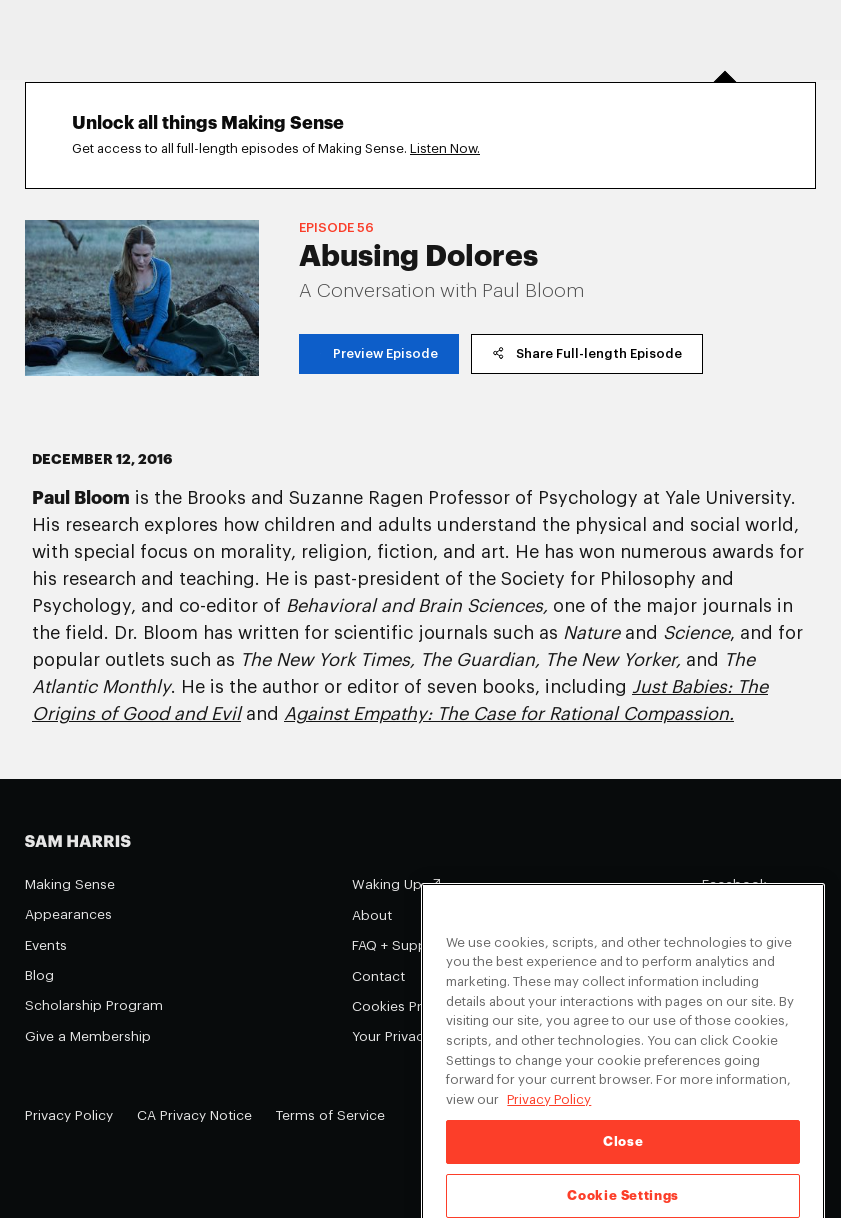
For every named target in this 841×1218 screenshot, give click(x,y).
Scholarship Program (94, 1005)
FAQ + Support (399, 945)
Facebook (734, 884)
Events (46, 945)
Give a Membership (88, 1036)
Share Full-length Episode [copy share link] (587, 352)
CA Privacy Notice (194, 1115)
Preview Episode (379, 353)
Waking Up (387, 884)
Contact (378, 976)
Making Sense (70, 884)
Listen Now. (445, 148)
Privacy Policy (69, 1115)
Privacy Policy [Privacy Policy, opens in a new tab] (549, 1114)
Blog (39, 975)
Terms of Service (330, 1115)
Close (623, 1155)
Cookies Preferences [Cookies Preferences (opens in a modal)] (419, 1006)
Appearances (68, 914)
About (372, 915)
